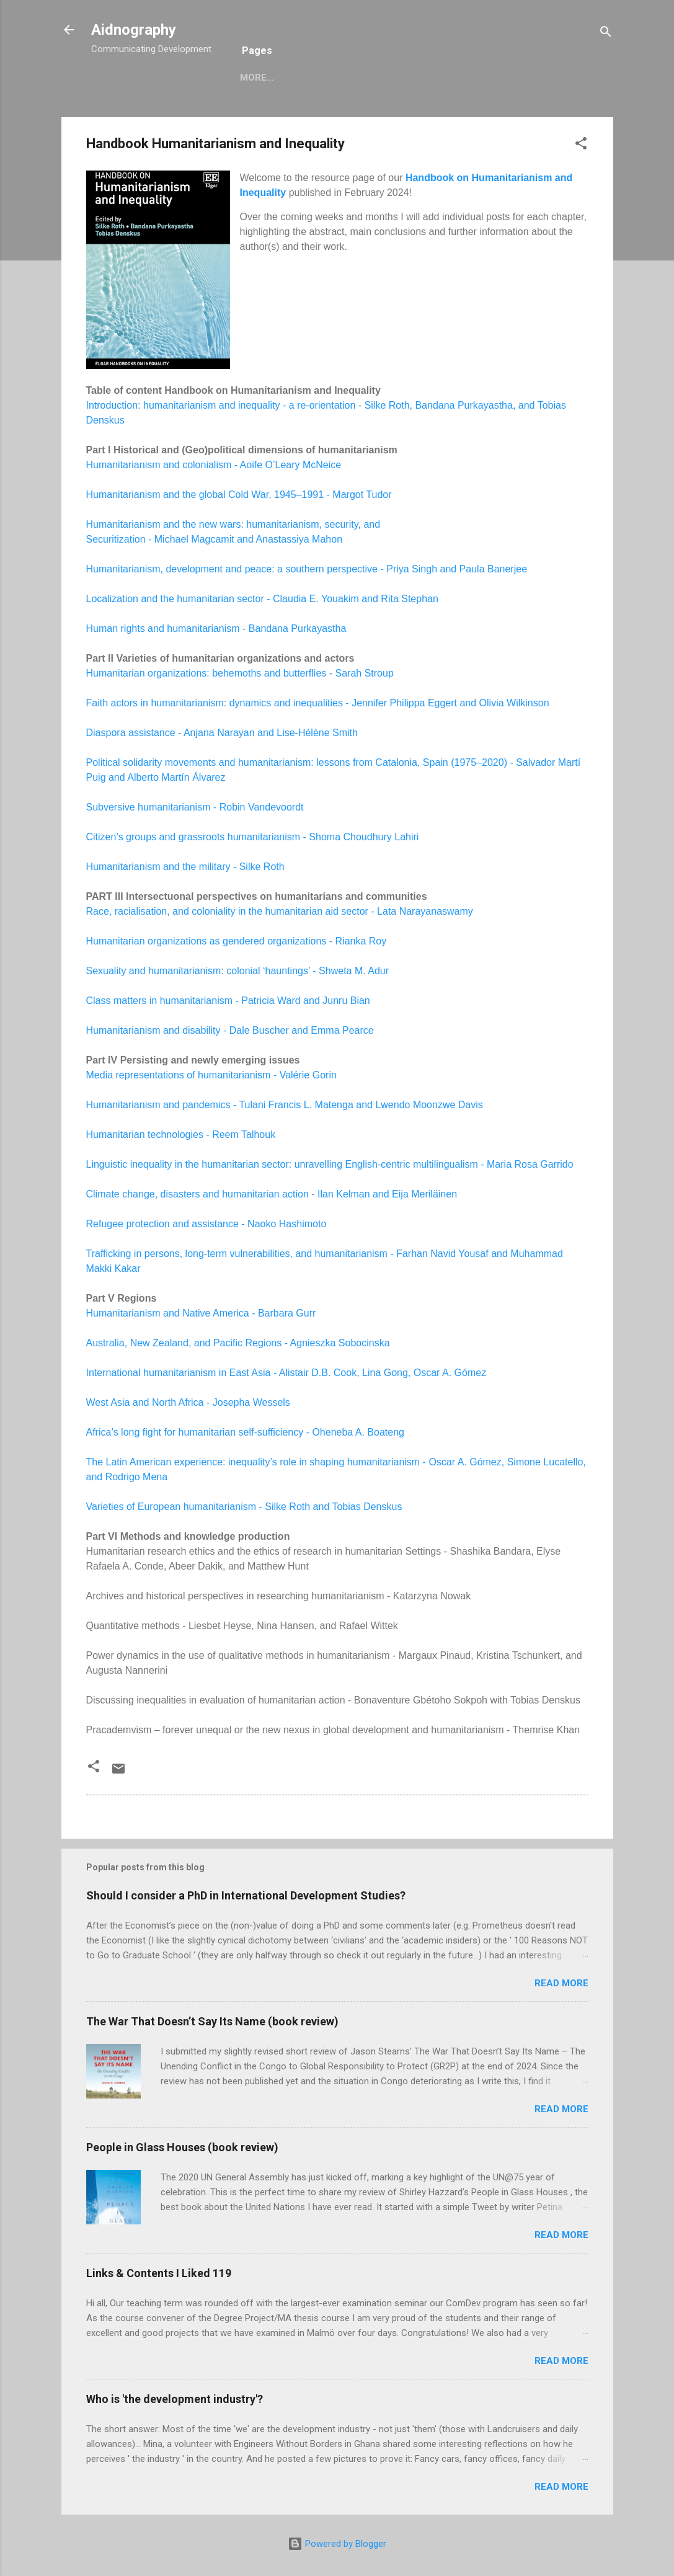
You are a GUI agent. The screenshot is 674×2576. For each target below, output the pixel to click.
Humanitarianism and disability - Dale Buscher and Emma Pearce (230, 1030)
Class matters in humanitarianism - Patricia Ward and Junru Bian (228, 1000)
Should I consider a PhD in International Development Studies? (246, 1895)
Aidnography (133, 29)
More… (307, 77)
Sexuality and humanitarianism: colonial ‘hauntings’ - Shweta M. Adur (237, 971)
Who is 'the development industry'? (174, 2398)
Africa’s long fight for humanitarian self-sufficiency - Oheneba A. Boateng (245, 1432)
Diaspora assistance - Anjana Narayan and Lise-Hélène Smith (222, 732)
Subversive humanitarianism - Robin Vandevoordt (195, 807)
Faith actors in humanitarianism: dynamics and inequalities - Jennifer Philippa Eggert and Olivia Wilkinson (317, 703)
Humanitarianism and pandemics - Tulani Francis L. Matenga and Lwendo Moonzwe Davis (284, 1104)
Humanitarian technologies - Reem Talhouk (181, 1134)
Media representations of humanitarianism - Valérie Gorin (211, 1075)
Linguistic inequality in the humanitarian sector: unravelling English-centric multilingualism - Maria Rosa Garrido (330, 1164)
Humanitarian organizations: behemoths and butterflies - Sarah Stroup (240, 673)
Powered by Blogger (337, 2543)
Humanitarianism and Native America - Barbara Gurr (201, 1313)
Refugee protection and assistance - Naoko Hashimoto (206, 1224)
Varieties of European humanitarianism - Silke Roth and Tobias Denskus (244, 1506)
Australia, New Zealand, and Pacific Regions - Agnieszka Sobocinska (238, 1343)
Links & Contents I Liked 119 (158, 2273)
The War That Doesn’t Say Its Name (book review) (212, 2021)
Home (253, 77)
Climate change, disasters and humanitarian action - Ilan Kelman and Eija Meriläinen (272, 1194)
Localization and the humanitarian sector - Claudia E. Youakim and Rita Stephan (262, 598)
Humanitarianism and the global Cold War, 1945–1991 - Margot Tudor (239, 494)
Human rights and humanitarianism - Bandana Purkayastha (216, 628)
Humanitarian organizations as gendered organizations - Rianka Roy (236, 941)
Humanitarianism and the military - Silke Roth (185, 866)
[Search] (605, 34)
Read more (561, 1983)
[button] (581, 145)
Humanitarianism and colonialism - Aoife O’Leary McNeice (214, 465)
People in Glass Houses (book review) (182, 2147)
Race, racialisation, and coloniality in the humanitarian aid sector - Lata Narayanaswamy (279, 911)
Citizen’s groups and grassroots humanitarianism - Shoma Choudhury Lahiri (252, 837)
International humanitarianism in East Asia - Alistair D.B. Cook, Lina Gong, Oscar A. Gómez (286, 1372)
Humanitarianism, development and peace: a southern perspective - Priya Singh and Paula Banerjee (307, 569)
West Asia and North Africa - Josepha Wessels (188, 1402)
